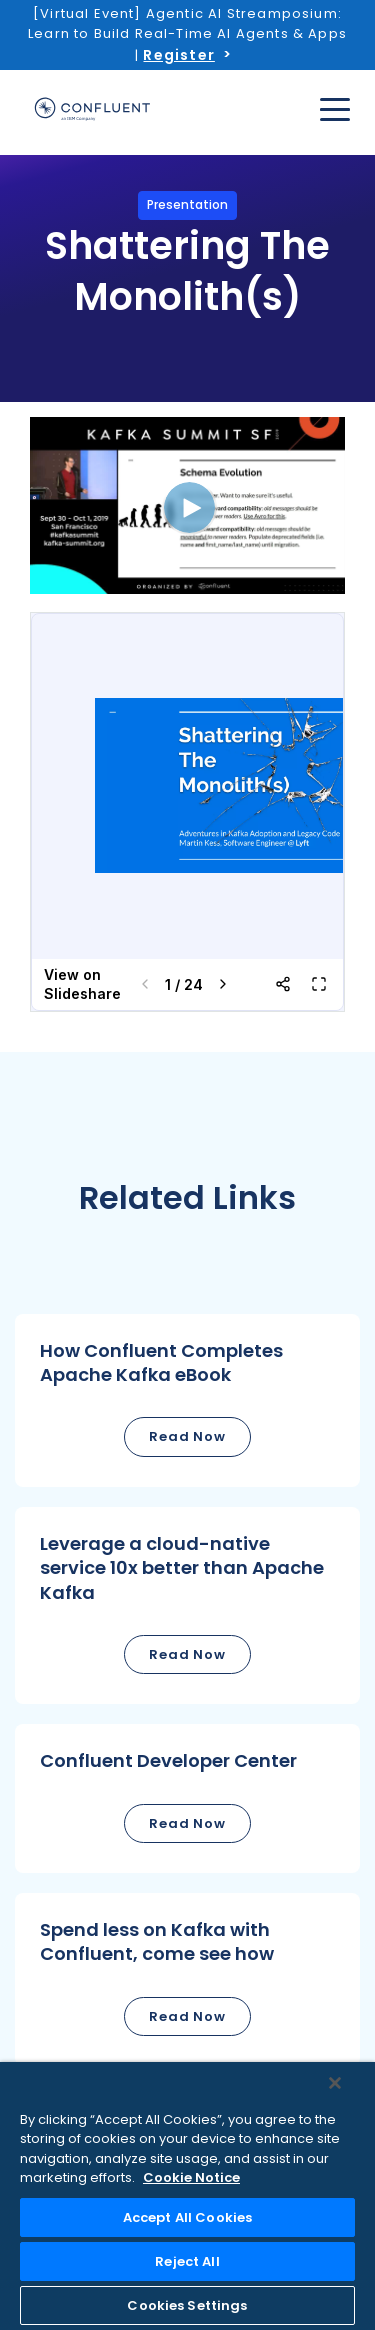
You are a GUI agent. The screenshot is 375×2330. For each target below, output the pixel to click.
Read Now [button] (187, 1436)
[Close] (335, 2083)
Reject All (187, 2261)
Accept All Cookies (187, 2217)
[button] (187, 1400)
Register (178, 55)
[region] (187, 2196)
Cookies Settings (187, 2305)
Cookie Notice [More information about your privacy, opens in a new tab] (191, 2177)
